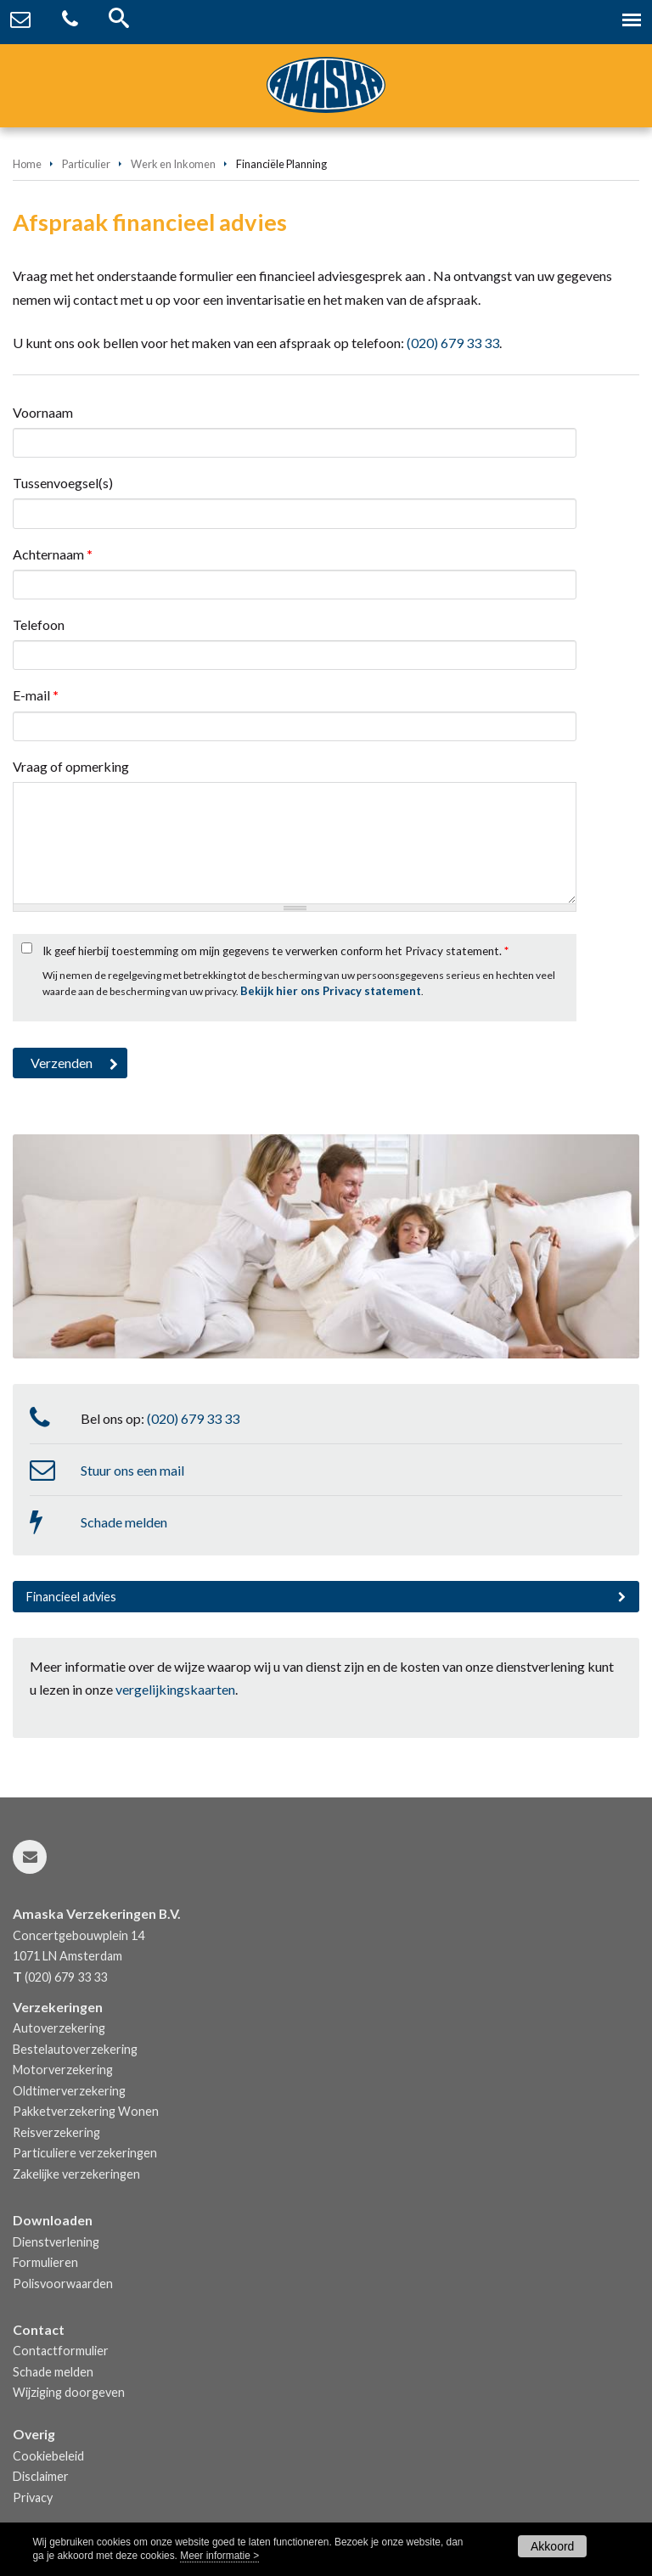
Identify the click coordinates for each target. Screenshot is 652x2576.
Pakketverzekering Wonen (86, 2111)
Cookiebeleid (48, 2456)
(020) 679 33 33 (453, 343)
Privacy (33, 2497)
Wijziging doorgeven (69, 2392)
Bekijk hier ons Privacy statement (330, 991)
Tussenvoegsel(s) (63, 483)
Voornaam (43, 412)
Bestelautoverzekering (75, 2049)
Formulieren (45, 2262)
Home (27, 164)
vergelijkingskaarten (175, 1689)
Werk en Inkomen (173, 164)
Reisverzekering (56, 2132)
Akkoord (552, 2546)
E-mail (36, 695)
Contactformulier (61, 2350)
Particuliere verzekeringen (85, 2153)
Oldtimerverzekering (69, 2091)
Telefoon (39, 624)
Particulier (86, 164)
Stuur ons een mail (132, 1470)
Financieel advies (71, 1596)
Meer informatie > (219, 2556)
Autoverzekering (59, 2028)
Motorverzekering (63, 2069)
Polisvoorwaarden (63, 2283)
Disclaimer (41, 2476)
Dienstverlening (56, 2242)
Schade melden (124, 1522)
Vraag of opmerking (71, 766)
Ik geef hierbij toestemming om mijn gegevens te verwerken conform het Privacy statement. (275, 951)
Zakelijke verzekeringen (76, 2174)
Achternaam (53, 554)
